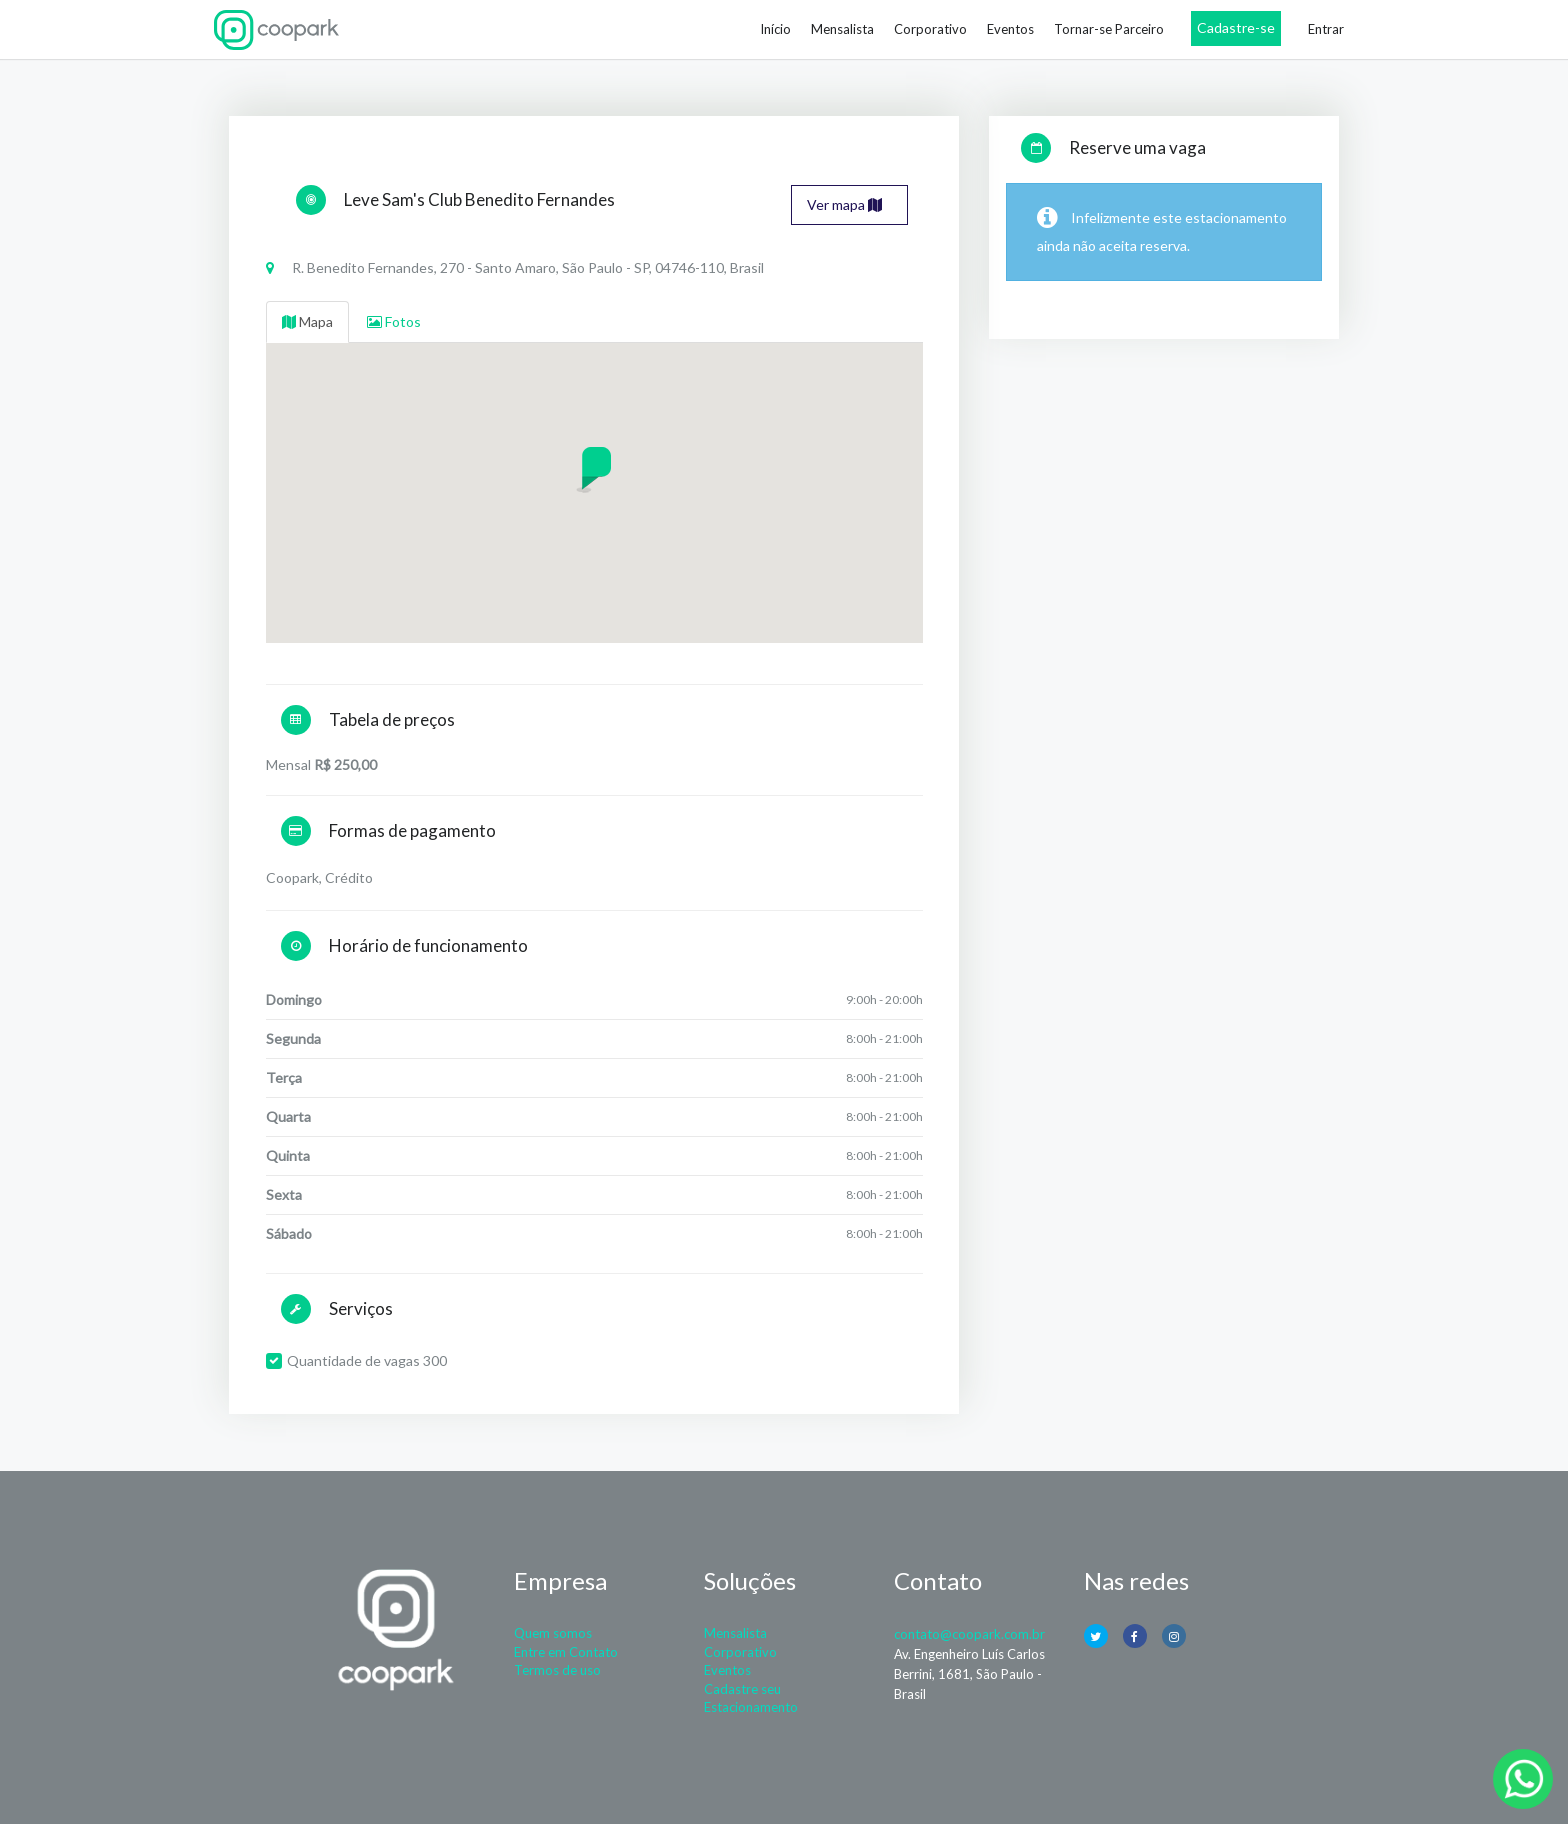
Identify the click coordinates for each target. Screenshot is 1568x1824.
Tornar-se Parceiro (1109, 29)
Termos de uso (557, 1670)
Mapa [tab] (307, 321)
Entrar (1326, 29)
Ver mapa (844, 204)
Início (775, 29)
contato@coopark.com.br (969, 1634)
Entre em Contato (566, 1652)
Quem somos (553, 1633)
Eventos (1010, 29)
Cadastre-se (1236, 27)
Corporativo (930, 29)
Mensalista (842, 29)
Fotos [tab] (394, 321)
